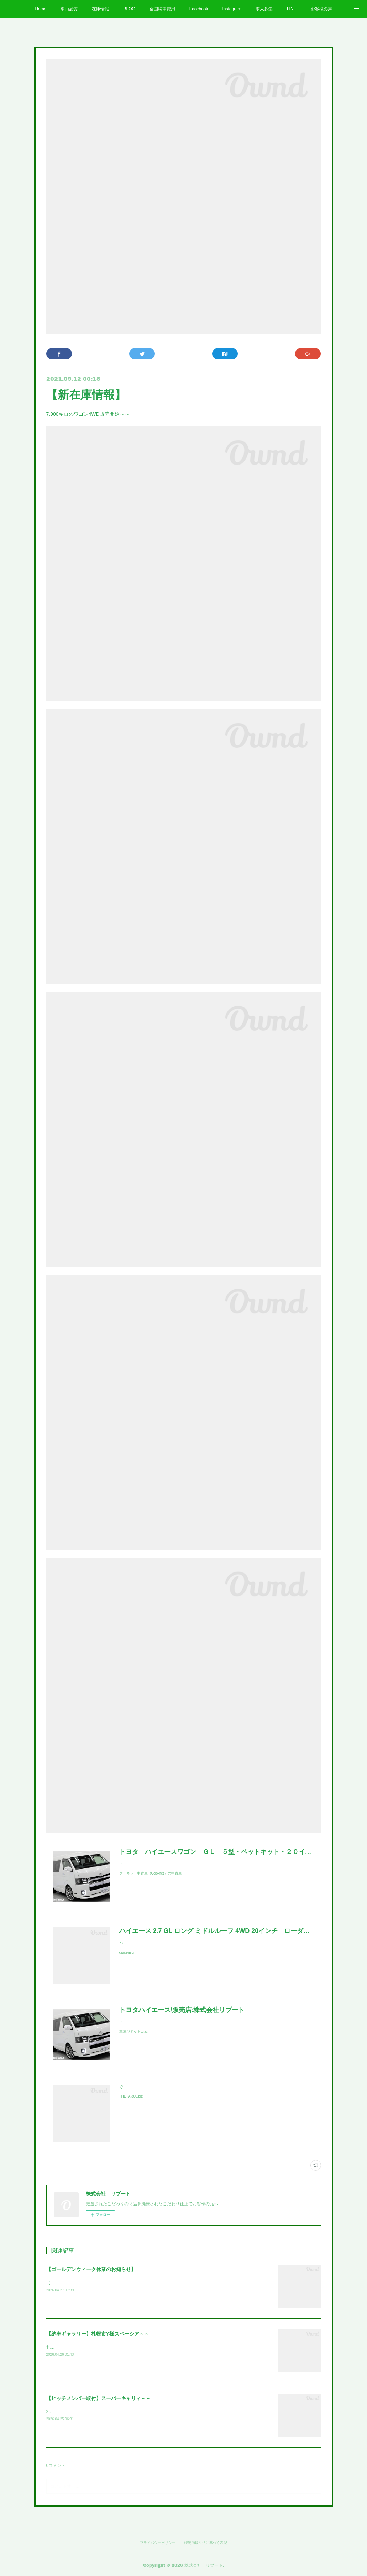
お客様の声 (321, 8)
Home (40, 8)
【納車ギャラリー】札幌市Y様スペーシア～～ (97, 2334)
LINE (292, 8)
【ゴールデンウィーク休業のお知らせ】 (91, 2269)
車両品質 (69, 8)
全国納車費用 (162, 8)
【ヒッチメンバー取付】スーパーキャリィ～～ (98, 2398)
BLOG (129, 8)
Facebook (198, 8)
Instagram (231, 8)
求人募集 (264, 8)
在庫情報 (100, 8)
